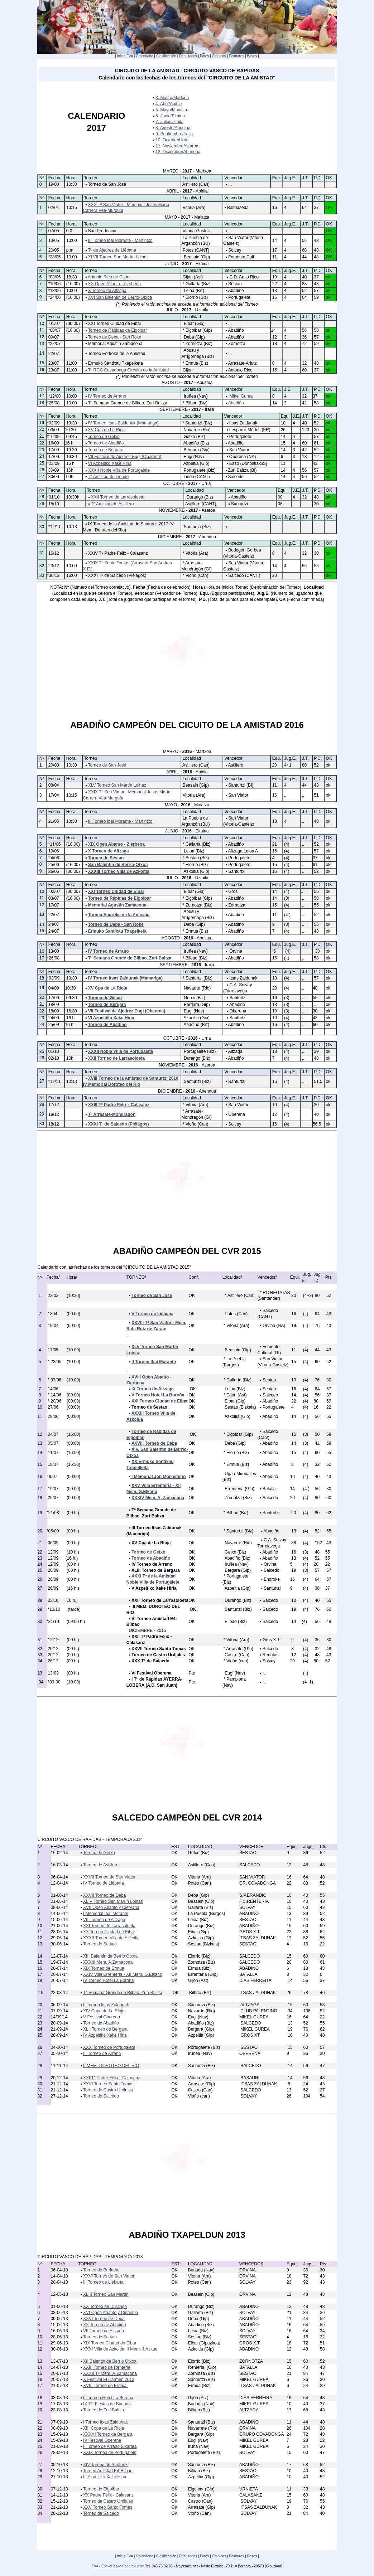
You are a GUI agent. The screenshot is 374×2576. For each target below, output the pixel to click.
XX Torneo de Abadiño (104, 2324)
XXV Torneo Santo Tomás (107, 2507)
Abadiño (236, 402)
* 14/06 (54, 1395)
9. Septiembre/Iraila (174, 133)
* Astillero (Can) (238, 1295)
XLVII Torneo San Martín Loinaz (118, 256)
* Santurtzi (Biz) (196, 423)
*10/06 (54, 283)
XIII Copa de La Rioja (103, 2428)
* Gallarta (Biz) (195, 283)
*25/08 (53, 402)
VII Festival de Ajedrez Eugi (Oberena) (125, 456)
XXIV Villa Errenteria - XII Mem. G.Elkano (122, 1974)
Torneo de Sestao (106, 857)
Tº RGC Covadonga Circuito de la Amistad (128, 370)
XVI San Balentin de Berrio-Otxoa (120, 297)
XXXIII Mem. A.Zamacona (108, 1962)
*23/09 (53, 463)
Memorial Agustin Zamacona (117, 905)
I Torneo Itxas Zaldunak (105, 2422)
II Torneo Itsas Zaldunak (106, 2004)
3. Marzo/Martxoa (172, 97)
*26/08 (53, 958)
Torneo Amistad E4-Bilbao (108, 2470)
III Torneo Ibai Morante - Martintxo (120, 240)
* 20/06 (54, 1401)
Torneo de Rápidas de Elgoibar (117, 330)
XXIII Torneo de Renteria (106, 2367)
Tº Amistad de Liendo (108, 476)
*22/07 (54, 343)
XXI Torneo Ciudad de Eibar (116, 891)
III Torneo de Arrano (102, 2053)
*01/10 (53, 497)
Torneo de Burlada (100, 2270)
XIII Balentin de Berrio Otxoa (110, 1956)
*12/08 (54, 396)
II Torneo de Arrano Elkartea (109, 2446)
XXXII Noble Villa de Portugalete (119, 470)
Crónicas (219, 56)
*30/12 (53, 575)
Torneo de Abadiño (106, 443)
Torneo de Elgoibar (101, 2489)
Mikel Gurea (241, 396)
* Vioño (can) (235, 1660)
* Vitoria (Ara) (194, 553)
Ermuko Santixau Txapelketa (117, 931)
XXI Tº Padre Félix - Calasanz (111, 2077)
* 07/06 (54, 1379)
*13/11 (54, 1081)
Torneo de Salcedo (101, 2096)
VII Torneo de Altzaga (103, 2330)
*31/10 (53, 1621)
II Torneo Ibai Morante (153, 1361)
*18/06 (54, 290)
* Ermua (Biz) (194, 363)
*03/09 (53, 978)
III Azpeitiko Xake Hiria (104, 2476)
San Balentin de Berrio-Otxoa (118, 864)
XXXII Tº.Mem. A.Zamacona (110, 2373)
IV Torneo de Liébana (103, 1883)
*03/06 (54, 277)
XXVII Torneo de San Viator (109, 1877)
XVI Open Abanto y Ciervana (110, 2312)
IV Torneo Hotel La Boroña (108, 1980)
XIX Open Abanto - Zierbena (116, 844)
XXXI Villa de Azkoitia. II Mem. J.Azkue (120, 2349)
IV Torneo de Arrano (107, 396)
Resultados (188, 56)
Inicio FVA (125, 56)
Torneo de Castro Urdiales (108, 2090)
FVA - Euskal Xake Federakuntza (118, 2566)
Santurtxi (236, 871)
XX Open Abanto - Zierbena (114, 283)
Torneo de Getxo (104, 436)
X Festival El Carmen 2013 (108, 2379)
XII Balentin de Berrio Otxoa (109, 2361)
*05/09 (53, 1531)
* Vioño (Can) (194, 575)
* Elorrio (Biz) (194, 297)
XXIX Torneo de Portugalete (109, 2452)
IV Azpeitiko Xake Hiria (104, 2035)
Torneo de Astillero (101, 1864)
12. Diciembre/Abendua (177, 151)
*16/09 (53, 436)
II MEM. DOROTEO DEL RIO (111, 2065)
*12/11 (54, 526)
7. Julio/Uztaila (169, 121)
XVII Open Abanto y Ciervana (111, 1907)
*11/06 (54, 844)
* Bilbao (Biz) (194, 402)
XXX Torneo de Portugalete (109, 2047)
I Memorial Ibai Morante (105, 1913)
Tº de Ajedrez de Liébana (112, 250)
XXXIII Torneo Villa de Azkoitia (118, 871)
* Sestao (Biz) (195, 857)
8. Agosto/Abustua (172, 127)
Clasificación (166, 56)
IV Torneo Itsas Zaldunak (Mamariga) (123, 423)
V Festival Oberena (101, 2017)
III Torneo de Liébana (103, 2282)
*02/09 (53, 423)
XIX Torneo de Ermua (103, 1968)
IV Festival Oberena (102, 2440)
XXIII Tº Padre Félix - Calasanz (118, 1104)
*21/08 (53, 1512)
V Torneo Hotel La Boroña (157, 1395)
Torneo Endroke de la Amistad (119, 914)
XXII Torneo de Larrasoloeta (117, 497)
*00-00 (54, 1682)
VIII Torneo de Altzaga (104, 1919)
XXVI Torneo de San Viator (108, 2276)
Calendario (144, 56)
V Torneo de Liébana (152, 1313)
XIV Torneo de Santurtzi (106, 2464)
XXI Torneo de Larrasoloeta (109, 1925)
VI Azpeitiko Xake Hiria (109, 463)
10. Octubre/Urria (171, 139)
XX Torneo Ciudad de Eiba (108, 1931)
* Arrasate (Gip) (237, 1648)
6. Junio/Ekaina (170, 115)
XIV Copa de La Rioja (103, 2010)
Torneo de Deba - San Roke (114, 337)
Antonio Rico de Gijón (108, 277)
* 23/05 (54, 1361)
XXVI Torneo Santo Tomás (108, 2083)
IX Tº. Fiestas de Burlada (107, 2403)
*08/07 (54, 330)
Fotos (204, 56)
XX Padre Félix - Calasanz (108, 2495)
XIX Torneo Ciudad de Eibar (109, 2343)
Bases (252, 56)
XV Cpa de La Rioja (107, 429)
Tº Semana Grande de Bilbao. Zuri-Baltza (129, 958)
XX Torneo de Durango (105, 2306)
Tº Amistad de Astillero (112, 503)
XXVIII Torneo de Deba (154, 1443)
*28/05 (54, 256)
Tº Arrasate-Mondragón (112, 1114)
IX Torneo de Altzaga (152, 1388)
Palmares (236, 56)
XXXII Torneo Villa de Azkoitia (111, 1937)
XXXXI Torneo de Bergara (108, 2434)
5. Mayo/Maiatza (171, 109)
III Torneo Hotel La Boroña (108, 2397)
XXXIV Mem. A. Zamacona (157, 1497)
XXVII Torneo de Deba (104, 1895)
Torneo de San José (107, 765)
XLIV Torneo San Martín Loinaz (113, 1901)
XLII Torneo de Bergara (105, 2029)
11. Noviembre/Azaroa (176, 146)
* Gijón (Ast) (234, 1395)
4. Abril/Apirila (168, 103)
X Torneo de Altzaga (107, 290)
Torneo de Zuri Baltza (103, 2409)
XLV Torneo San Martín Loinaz (117, 785)
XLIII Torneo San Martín (106, 2294)
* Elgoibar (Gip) (196, 330)
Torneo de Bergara (105, 449)
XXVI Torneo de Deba (104, 2318)
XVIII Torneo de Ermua (105, 2385)
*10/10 (54, 1609)
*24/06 (54, 297)
